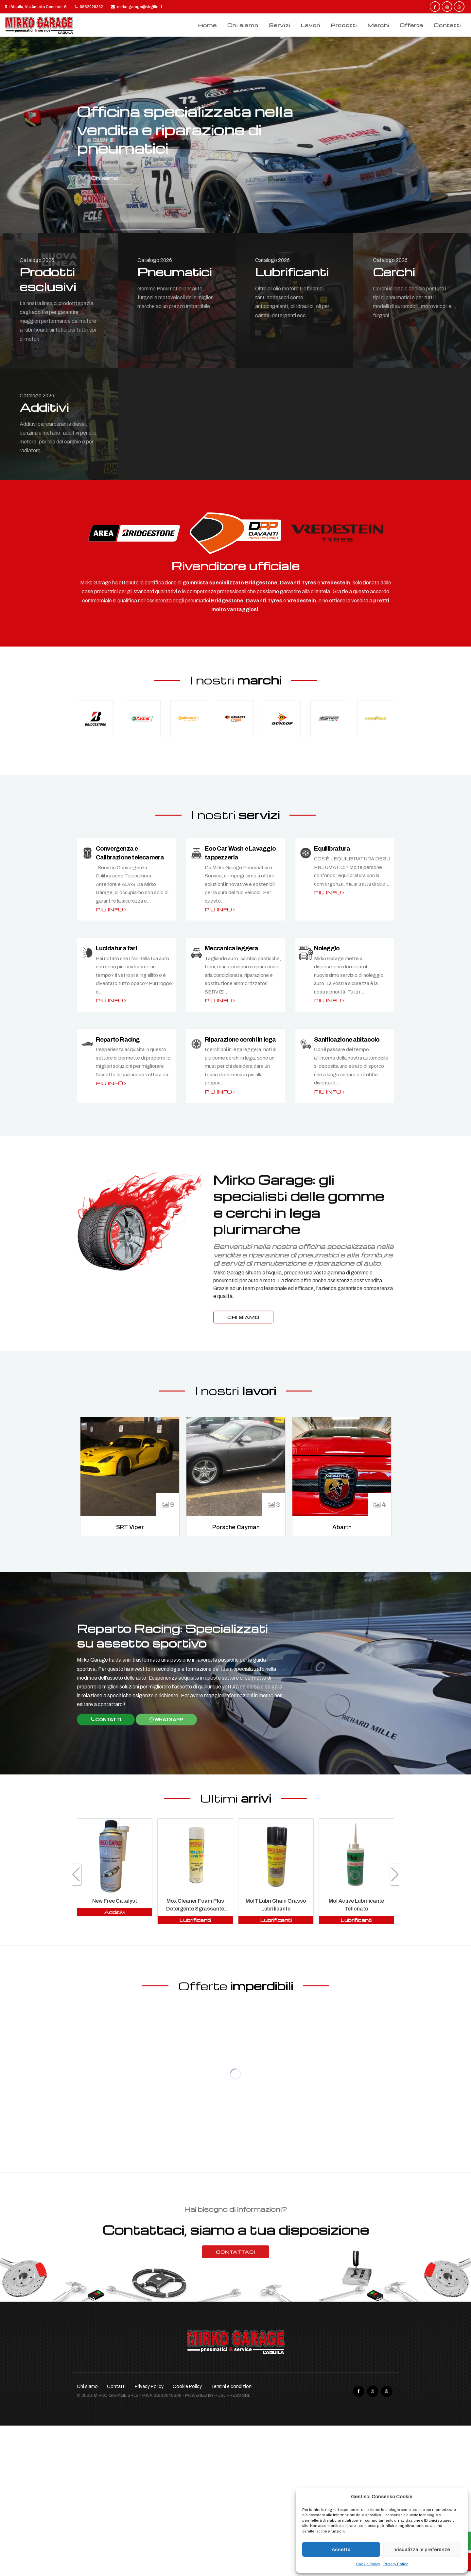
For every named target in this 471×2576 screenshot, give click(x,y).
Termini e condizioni (232, 2386)
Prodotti (344, 25)
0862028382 (89, 7)
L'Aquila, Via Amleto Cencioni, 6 (36, 7)
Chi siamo (242, 25)
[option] (235, 135)
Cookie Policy (368, 2564)
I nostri (235, 679)
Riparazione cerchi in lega (240, 1039)
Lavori (310, 25)
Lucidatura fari (116, 948)
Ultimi (235, 1798)
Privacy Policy (395, 2564)
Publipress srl (232, 2395)
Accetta (341, 2549)
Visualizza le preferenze (422, 2549)
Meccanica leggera (231, 948)
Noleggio (327, 948)
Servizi (279, 25)
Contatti (447, 25)
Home (207, 25)
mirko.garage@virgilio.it (136, 7)
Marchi (378, 25)
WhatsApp (166, 1719)
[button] (395, 1874)
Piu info (111, 909)
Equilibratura (332, 848)
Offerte (411, 25)
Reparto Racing (118, 1039)
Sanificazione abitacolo (347, 1039)
